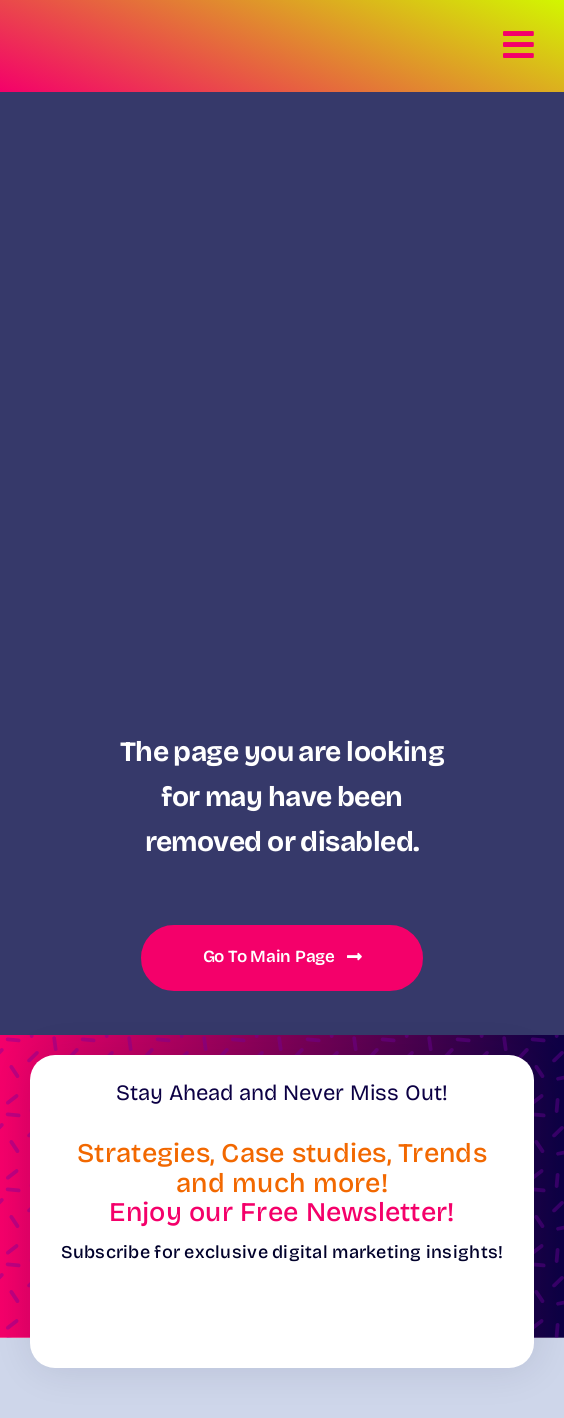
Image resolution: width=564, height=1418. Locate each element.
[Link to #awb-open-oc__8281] (519, 45)
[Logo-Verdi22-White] (90, 31)
